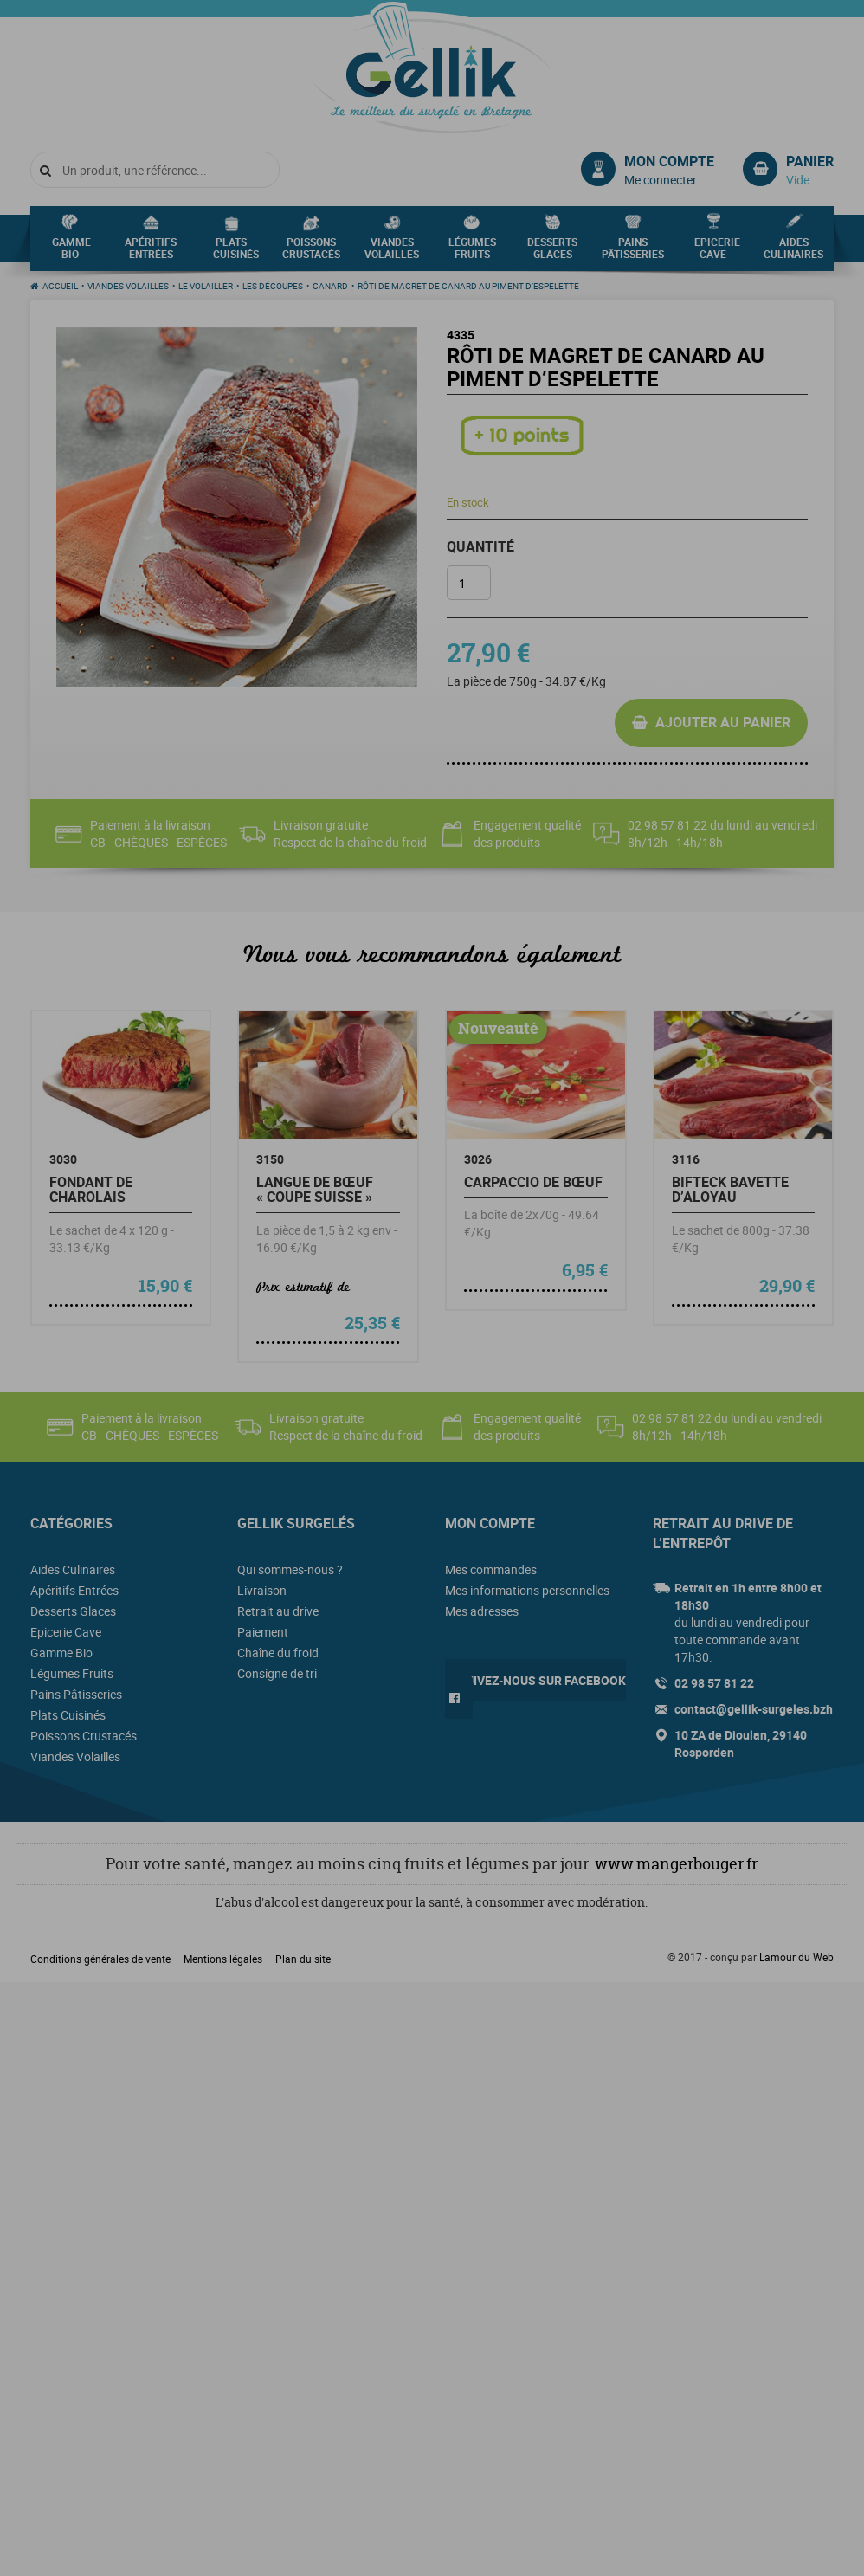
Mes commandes (491, 1569)
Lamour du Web (796, 1957)
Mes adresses (482, 1611)
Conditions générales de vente (100, 1959)
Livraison (262, 1590)
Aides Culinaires (793, 253)
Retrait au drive (278, 1611)
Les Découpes (272, 286)
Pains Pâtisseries (633, 253)
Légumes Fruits (472, 253)
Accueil (60, 286)
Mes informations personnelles (527, 1590)
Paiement (262, 1632)
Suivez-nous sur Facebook (542, 1680)
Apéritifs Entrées (151, 253)
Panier (810, 161)
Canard (330, 286)
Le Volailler (205, 286)
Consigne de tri (277, 1673)
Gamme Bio (71, 253)
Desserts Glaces (552, 253)
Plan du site (303, 1959)
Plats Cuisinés (236, 253)
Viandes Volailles (391, 253)
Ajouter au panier (722, 722)
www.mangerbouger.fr (676, 1864)
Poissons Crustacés (311, 253)
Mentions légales (223, 1959)
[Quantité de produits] (469, 582)
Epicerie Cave (717, 253)
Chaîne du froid (278, 1652)
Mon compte (669, 161)
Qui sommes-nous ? (290, 1569)
